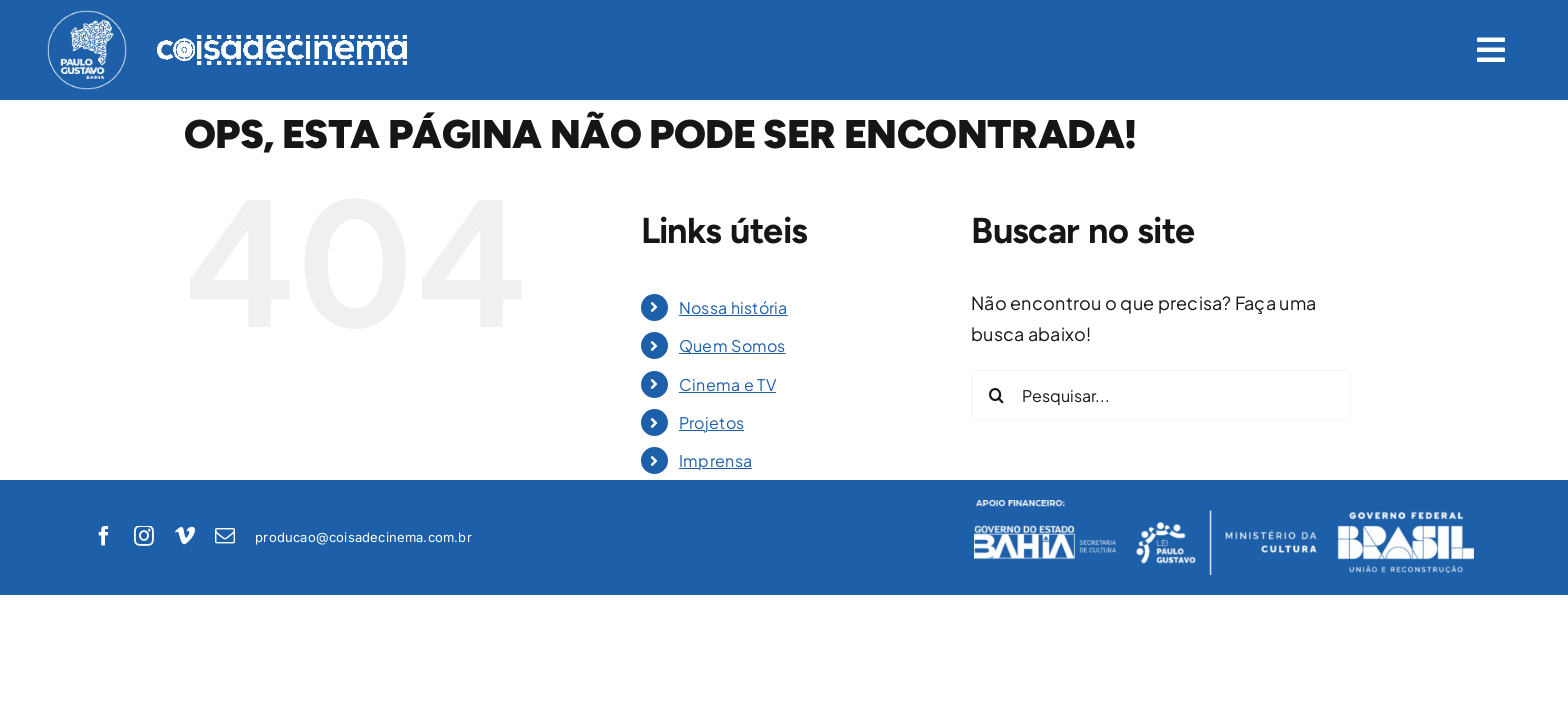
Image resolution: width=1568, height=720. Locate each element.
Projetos (711, 422)
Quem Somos (732, 345)
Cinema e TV (727, 384)
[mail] (225, 536)
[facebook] (104, 536)
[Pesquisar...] (1161, 395)
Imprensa (715, 460)
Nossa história (733, 307)
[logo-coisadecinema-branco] (282, 43)
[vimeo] (185, 536)
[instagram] (144, 536)
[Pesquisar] (996, 395)
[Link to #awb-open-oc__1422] (1491, 50)
